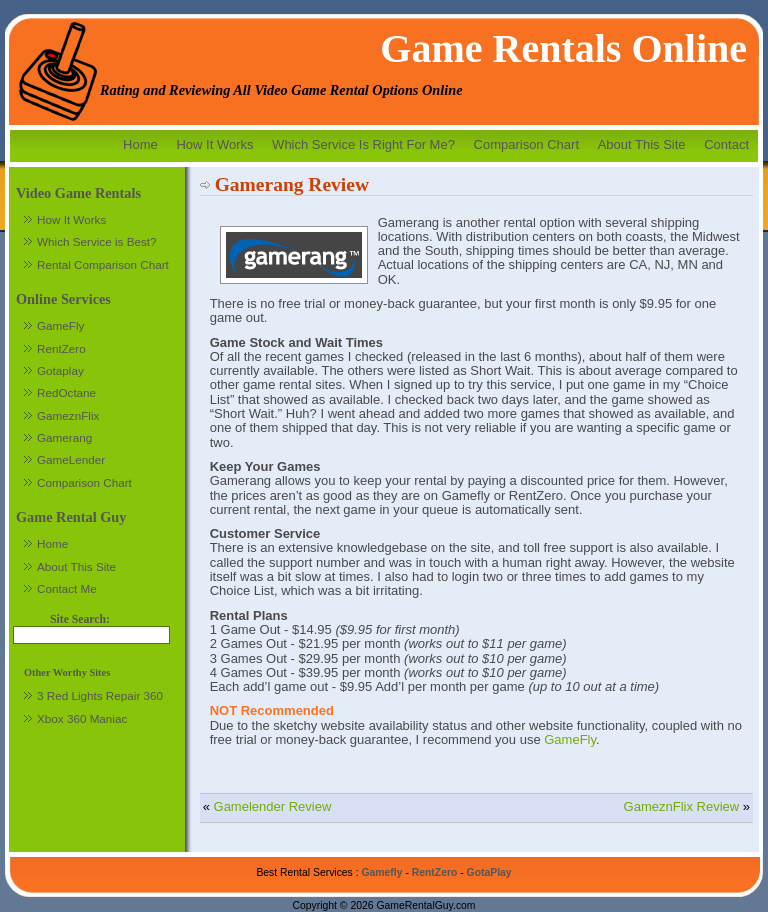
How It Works (214, 144)
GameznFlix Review (682, 806)
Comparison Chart (527, 144)
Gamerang (64, 437)
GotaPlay (489, 872)
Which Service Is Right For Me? (363, 144)
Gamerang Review (292, 184)
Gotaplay (60, 370)
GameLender (71, 459)
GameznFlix (68, 415)
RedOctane (66, 392)
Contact (726, 144)
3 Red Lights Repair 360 (100, 695)
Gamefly (381, 872)
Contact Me (67, 588)
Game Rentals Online (563, 48)
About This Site (642, 144)
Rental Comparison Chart (103, 264)
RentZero (61, 348)
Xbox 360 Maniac (82, 718)
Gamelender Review (273, 806)
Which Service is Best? (97, 241)
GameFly (570, 739)
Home (140, 144)
